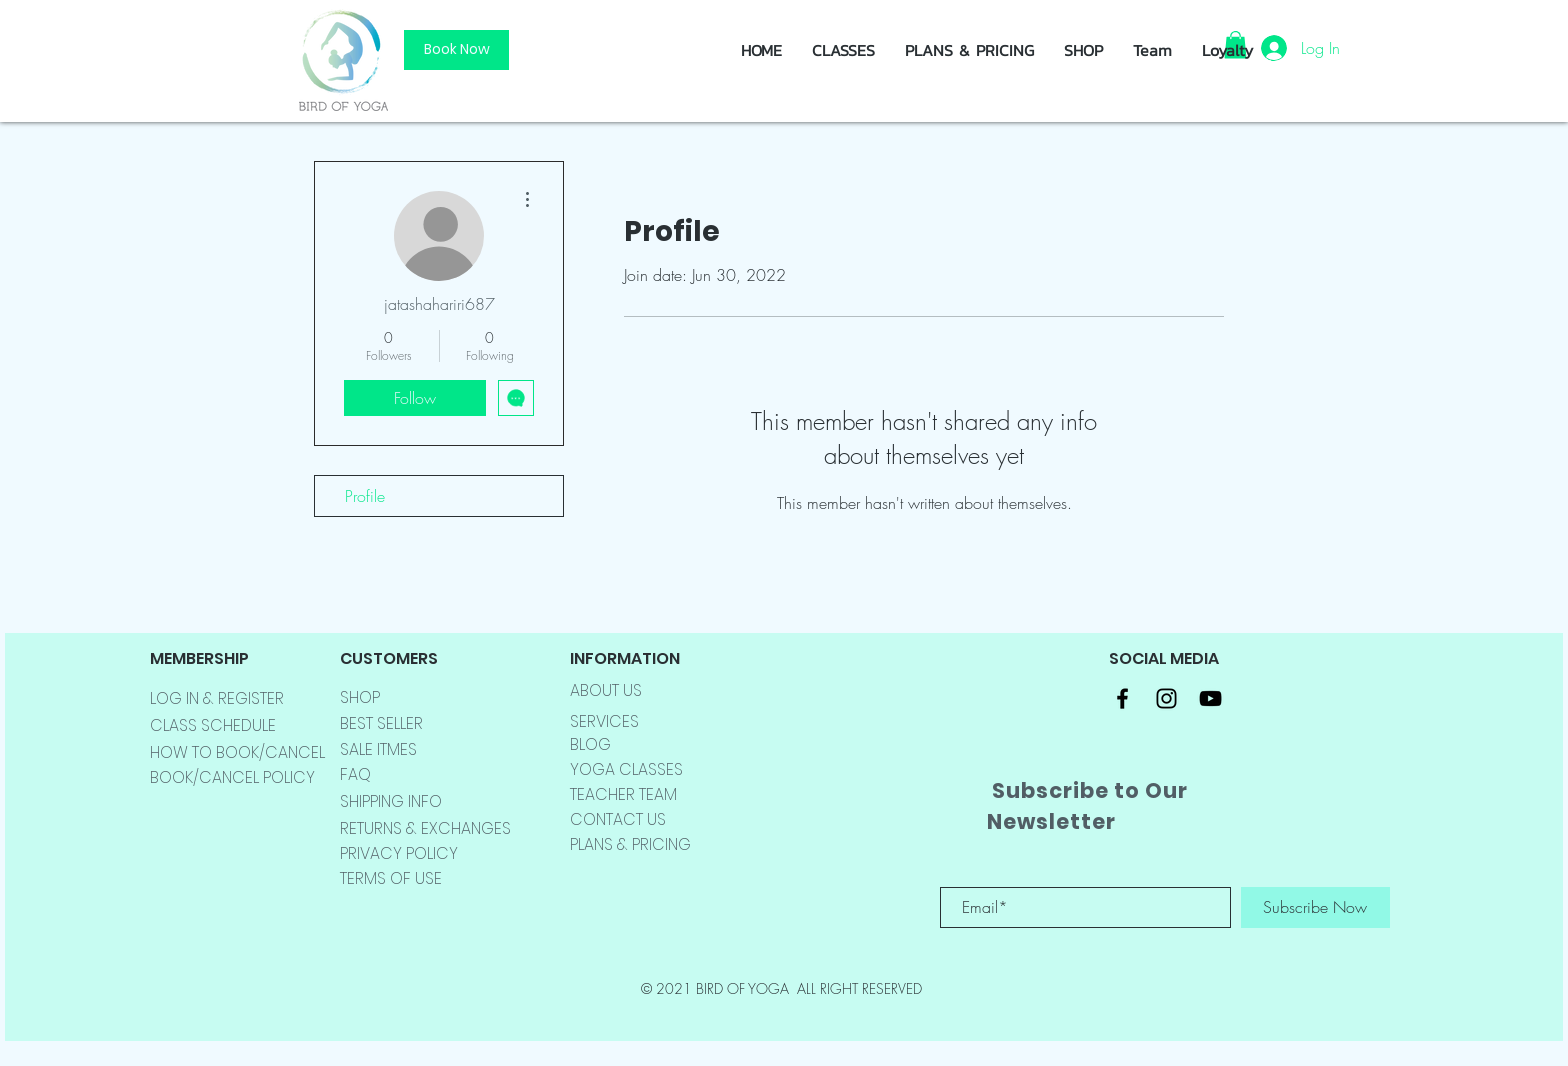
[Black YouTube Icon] (1210, 698)
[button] (1083, 50)
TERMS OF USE (391, 878)
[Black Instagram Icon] (1166, 698)
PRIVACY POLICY (399, 853)
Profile (365, 496)
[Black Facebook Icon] (1122, 698)
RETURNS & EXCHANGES (425, 828)
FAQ (355, 774)
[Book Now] (456, 50)
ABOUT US (606, 690)
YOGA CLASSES (626, 769)
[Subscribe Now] (1315, 907)
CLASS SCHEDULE (213, 725)
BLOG (590, 744)
